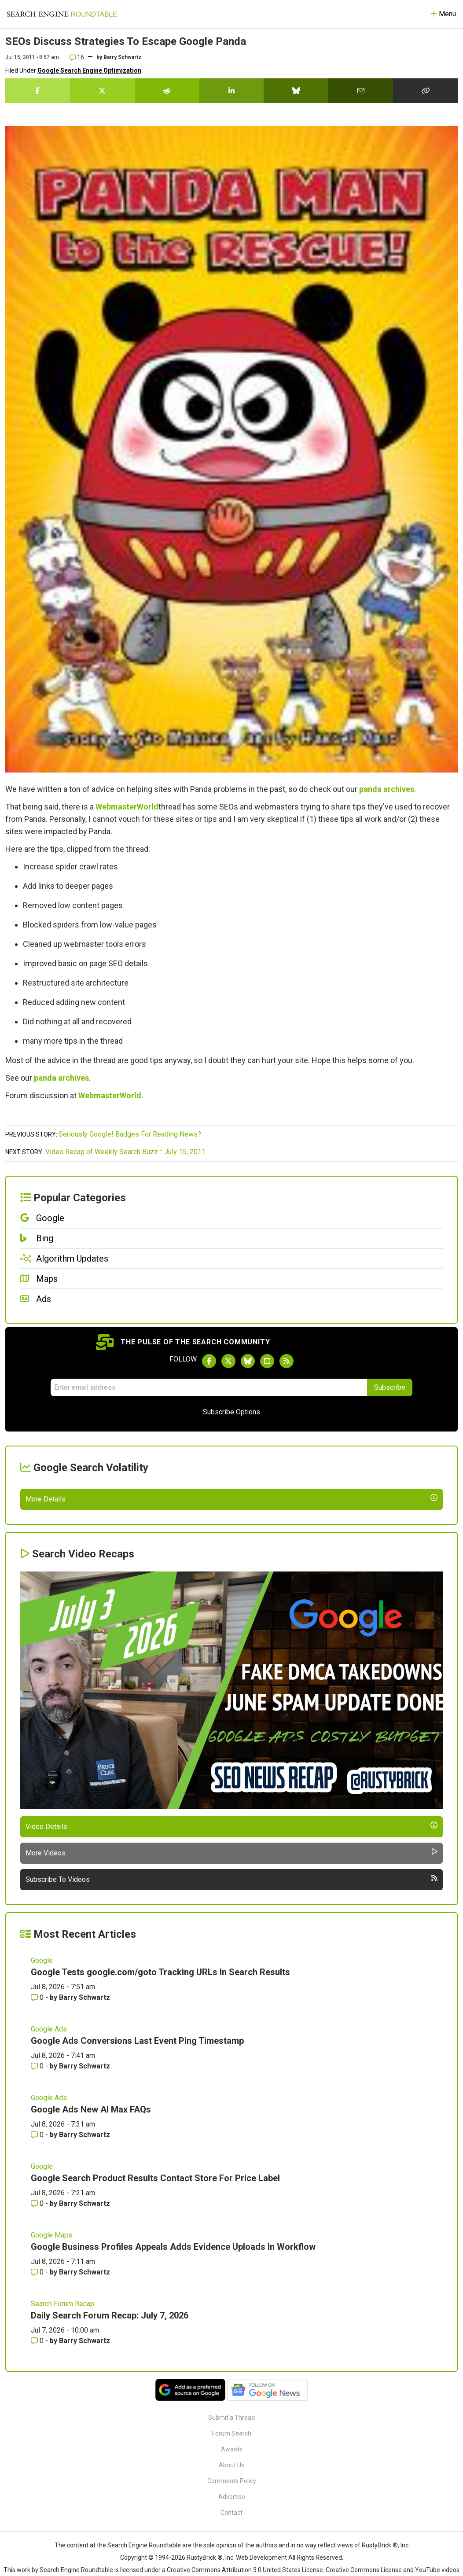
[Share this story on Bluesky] (296, 90)
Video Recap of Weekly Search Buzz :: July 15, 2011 (125, 1152)
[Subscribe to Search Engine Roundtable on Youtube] (267, 1361)
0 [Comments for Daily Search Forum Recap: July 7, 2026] (38, 2552)
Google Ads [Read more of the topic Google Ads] (49, 2240)
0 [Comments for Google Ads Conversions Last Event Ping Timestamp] (38, 2277)
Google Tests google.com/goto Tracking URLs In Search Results (160, 2183)
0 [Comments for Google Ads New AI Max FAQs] (38, 2346)
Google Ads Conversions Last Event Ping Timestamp (137, 2252)
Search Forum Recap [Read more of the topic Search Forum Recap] (62, 2515)
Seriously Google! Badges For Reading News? (130, 1134)
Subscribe (389, 1387)
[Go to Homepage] (62, 14)
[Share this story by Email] (360, 90)
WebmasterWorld (127, 806)
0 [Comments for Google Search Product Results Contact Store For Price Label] (38, 2414)
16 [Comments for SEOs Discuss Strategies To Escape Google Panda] (77, 57)
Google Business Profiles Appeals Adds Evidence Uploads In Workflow (173, 2458)
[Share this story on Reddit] (167, 90)
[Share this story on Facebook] (37, 90)
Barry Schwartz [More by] (122, 57)
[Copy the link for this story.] (425, 90)
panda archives (386, 789)
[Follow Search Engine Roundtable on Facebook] (209, 1361)
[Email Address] (209, 1387)
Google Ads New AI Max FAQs (91, 2320)
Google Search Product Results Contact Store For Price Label (155, 2389)
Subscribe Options (231, 1412)
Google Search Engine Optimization (89, 70)
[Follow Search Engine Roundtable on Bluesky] (248, 1361)
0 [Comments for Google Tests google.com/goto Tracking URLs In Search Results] (38, 2208)
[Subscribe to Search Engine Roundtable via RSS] (286, 1361)
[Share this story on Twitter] (102, 90)
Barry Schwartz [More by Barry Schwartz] (84, 2208)
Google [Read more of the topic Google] (42, 2172)
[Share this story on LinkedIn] (231, 90)
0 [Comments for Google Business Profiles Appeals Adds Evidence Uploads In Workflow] (38, 2483)
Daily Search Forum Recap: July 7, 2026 (109, 2526)
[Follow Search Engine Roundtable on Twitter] (228, 1361)
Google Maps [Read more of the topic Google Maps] (51, 2446)
